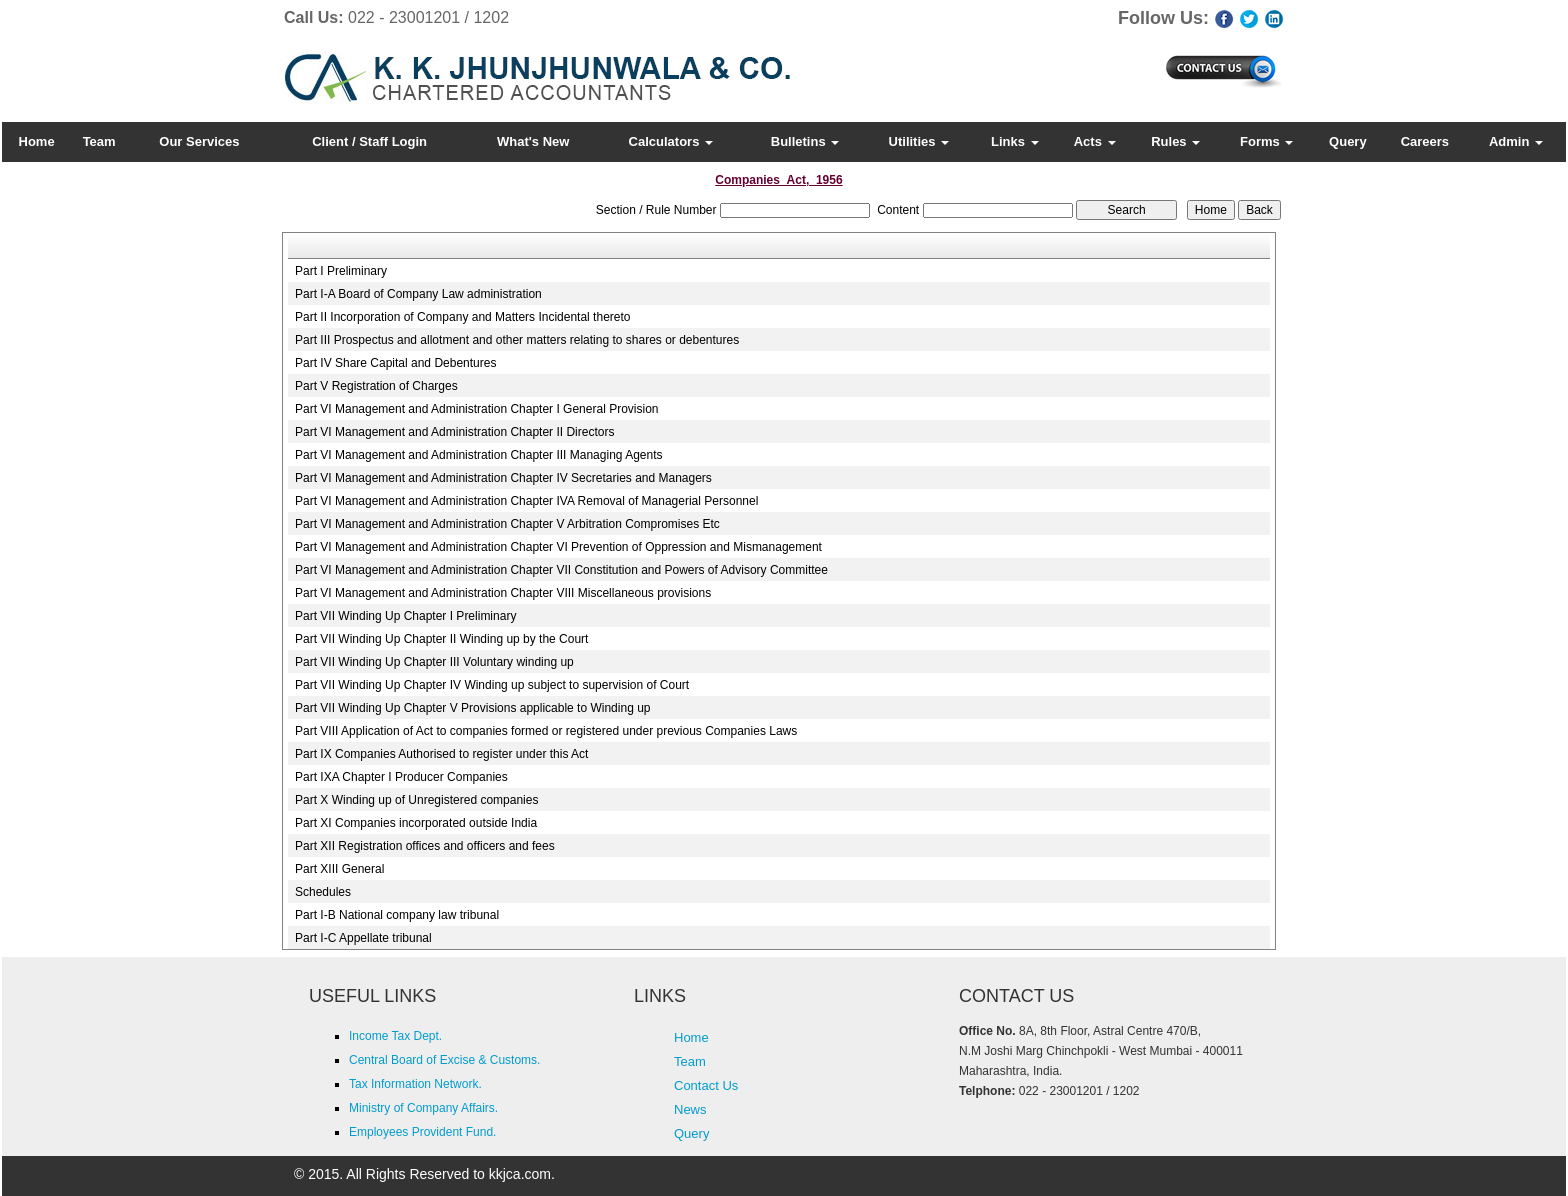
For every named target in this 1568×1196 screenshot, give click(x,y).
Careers (1425, 141)
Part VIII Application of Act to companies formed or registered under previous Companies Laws (546, 731)
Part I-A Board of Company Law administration (418, 294)
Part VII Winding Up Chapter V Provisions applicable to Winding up (473, 708)
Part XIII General (339, 869)
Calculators (671, 141)
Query (1348, 141)
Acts (1095, 141)
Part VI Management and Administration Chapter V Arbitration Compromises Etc (507, 524)
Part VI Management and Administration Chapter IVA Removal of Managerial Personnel (526, 501)
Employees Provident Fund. (422, 1132)
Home (37, 141)
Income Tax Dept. (395, 1036)
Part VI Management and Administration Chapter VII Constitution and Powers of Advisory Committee (561, 570)
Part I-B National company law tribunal (397, 915)
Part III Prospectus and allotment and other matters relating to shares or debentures (517, 340)
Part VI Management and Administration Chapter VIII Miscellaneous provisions (503, 593)
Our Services (199, 141)
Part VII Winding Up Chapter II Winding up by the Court (441, 639)
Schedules (323, 892)
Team (99, 141)
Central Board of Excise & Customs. (444, 1060)
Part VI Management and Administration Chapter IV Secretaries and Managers (503, 478)
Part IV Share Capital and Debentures (395, 363)
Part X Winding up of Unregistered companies (416, 800)
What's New (533, 141)
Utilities (919, 141)
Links (1015, 141)
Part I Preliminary (341, 271)
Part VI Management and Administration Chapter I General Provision (477, 409)
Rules (1175, 141)
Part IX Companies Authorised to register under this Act (441, 754)
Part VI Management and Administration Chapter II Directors (454, 432)
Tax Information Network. (415, 1084)
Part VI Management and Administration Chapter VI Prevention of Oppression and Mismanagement (558, 547)
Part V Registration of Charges (376, 386)
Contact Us (706, 1085)
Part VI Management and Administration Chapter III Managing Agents (479, 455)
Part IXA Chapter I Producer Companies (401, 777)
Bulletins (805, 141)
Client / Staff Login (369, 141)
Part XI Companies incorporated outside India (416, 823)
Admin (1516, 141)
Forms (1266, 141)
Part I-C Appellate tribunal (363, 938)
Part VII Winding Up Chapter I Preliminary (405, 616)
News (690, 1109)
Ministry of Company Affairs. (423, 1108)
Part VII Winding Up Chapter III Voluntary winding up (434, 662)
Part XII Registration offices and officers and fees (425, 846)
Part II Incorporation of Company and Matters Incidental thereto (463, 317)
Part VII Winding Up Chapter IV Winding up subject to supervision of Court (492, 685)
